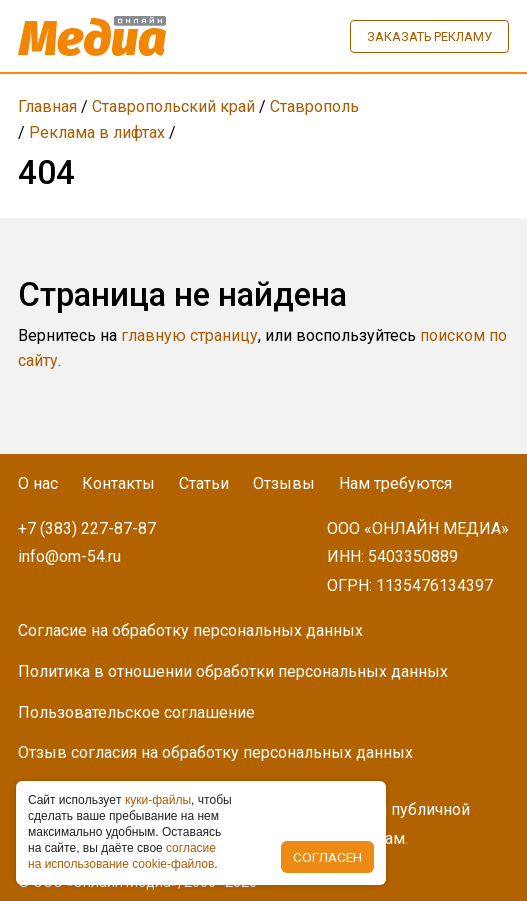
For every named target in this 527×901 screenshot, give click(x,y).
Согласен (327, 857)
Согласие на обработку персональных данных (190, 630)
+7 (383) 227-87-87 (87, 528)
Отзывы (284, 483)
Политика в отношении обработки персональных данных (233, 671)
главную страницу (189, 335)
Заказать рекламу (429, 36)
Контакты (118, 483)
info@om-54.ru (69, 556)
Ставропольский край (173, 106)
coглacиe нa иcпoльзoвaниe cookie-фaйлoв (122, 856)
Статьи (204, 483)
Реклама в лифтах (97, 132)
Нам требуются (395, 483)
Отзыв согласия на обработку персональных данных (215, 752)
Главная (47, 106)
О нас (38, 483)
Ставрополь (314, 106)
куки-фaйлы (158, 800)
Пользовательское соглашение (136, 712)
